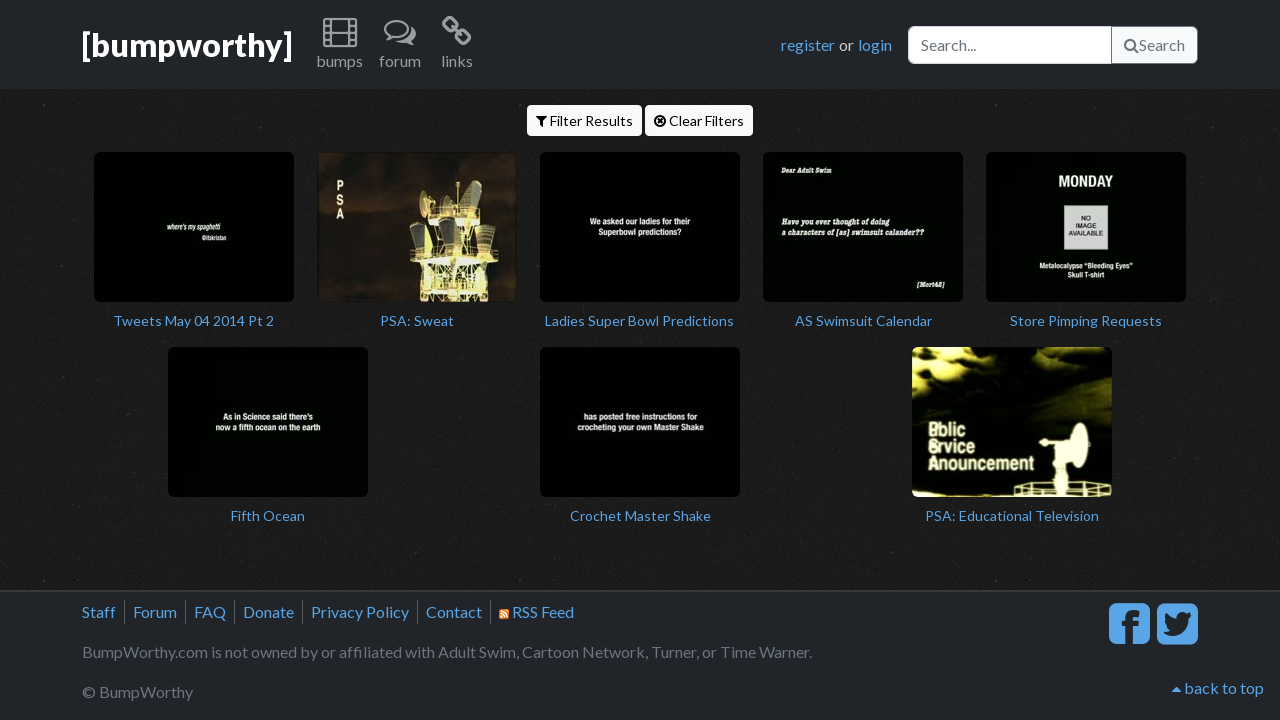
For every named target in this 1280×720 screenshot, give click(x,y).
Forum (155, 611)
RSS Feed (536, 611)
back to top (1218, 687)
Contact (454, 611)
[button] (339, 44)
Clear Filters (699, 120)
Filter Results (584, 120)
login (875, 44)
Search (1154, 44)
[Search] (1010, 45)
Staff (99, 611)
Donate (268, 611)
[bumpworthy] (187, 44)
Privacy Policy (360, 611)
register (808, 44)
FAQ (210, 611)
